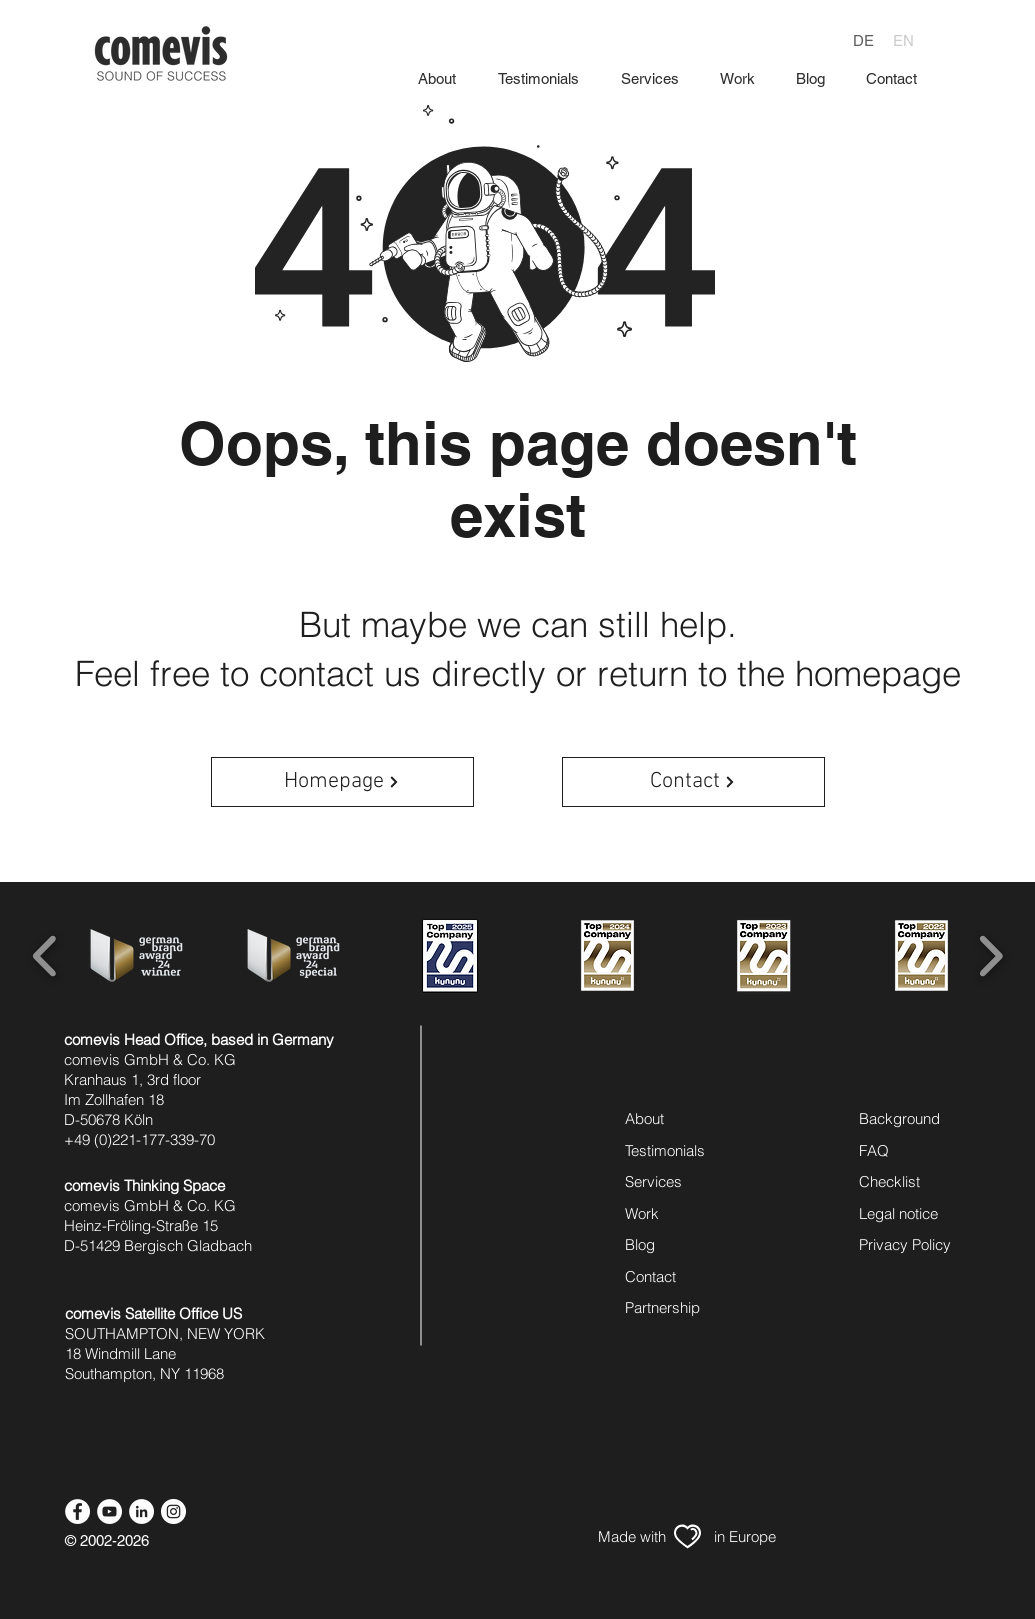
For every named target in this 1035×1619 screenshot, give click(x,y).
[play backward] (45, 955)
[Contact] (693, 782)
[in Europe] (745, 1536)
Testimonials (665, 1150)
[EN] (903, 40)
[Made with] (632, 1536)
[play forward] (990, 955)
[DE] (863, 40)
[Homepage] (342, 782)
